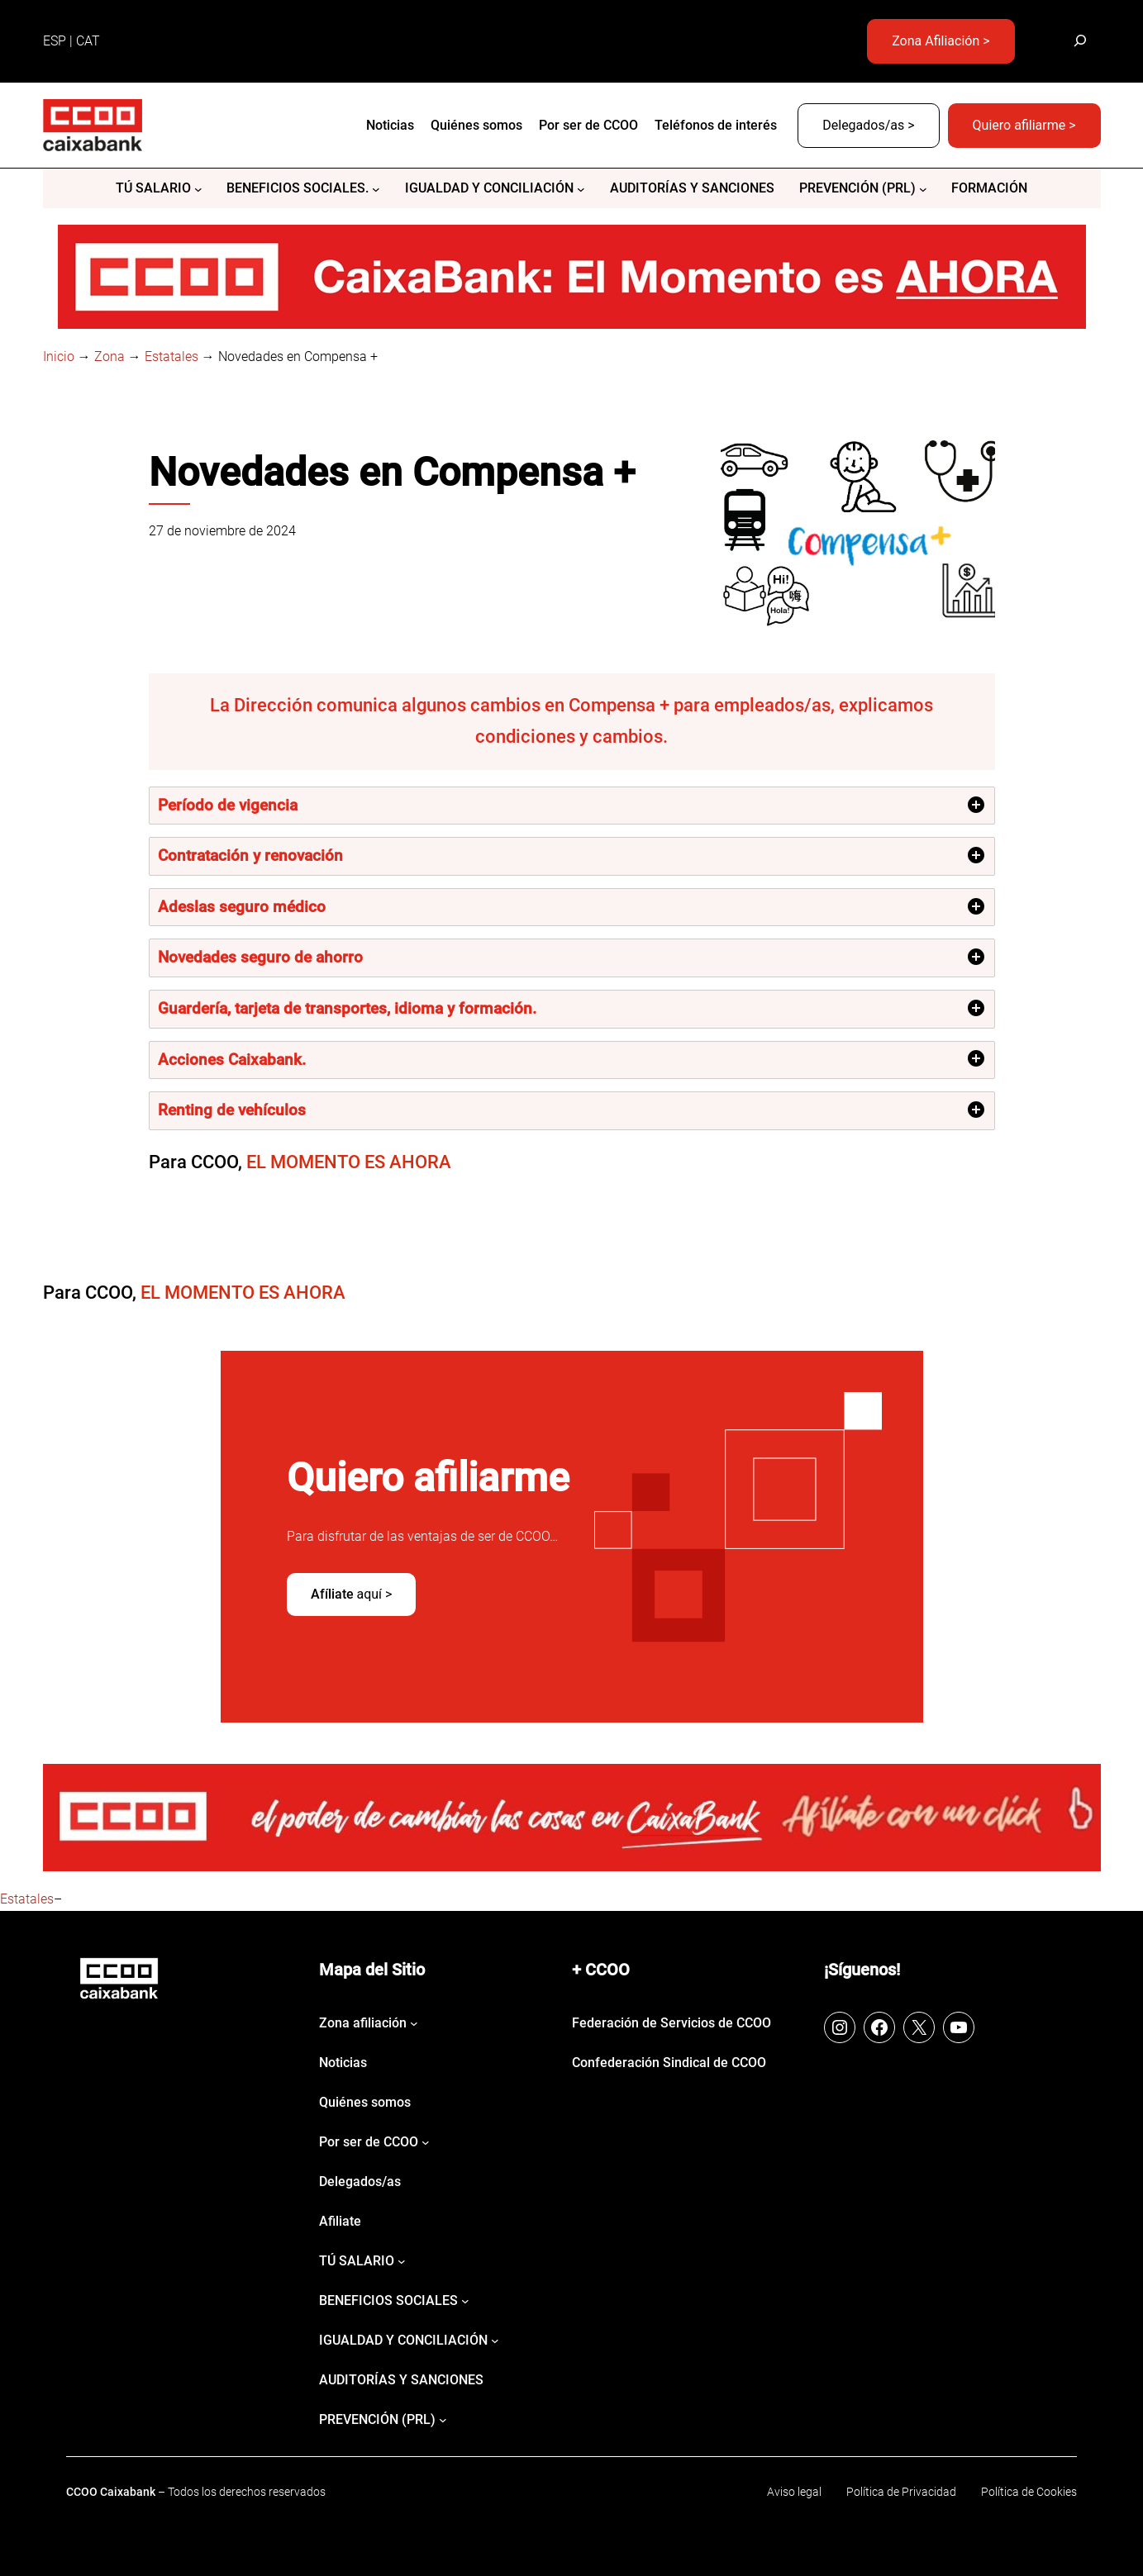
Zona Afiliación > (940, 41)
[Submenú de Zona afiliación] (414, 2023)
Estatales (171, 356)
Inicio (58, 356)
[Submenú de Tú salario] (198, 189)
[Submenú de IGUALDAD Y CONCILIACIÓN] (581, 189)
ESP (54, 41)
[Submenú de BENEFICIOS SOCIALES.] (376, 189)
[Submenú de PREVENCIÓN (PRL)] (923, 189)
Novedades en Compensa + (392, 473)
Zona (109, 356)
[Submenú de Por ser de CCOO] (425, 2142)
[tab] (572, 806)
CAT (88, 41)
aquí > (352, 1594)
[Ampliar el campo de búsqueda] (1080, 41)
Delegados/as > (868, 125)
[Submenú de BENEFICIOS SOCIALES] (465, 2301)
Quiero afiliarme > (1024, 125)
